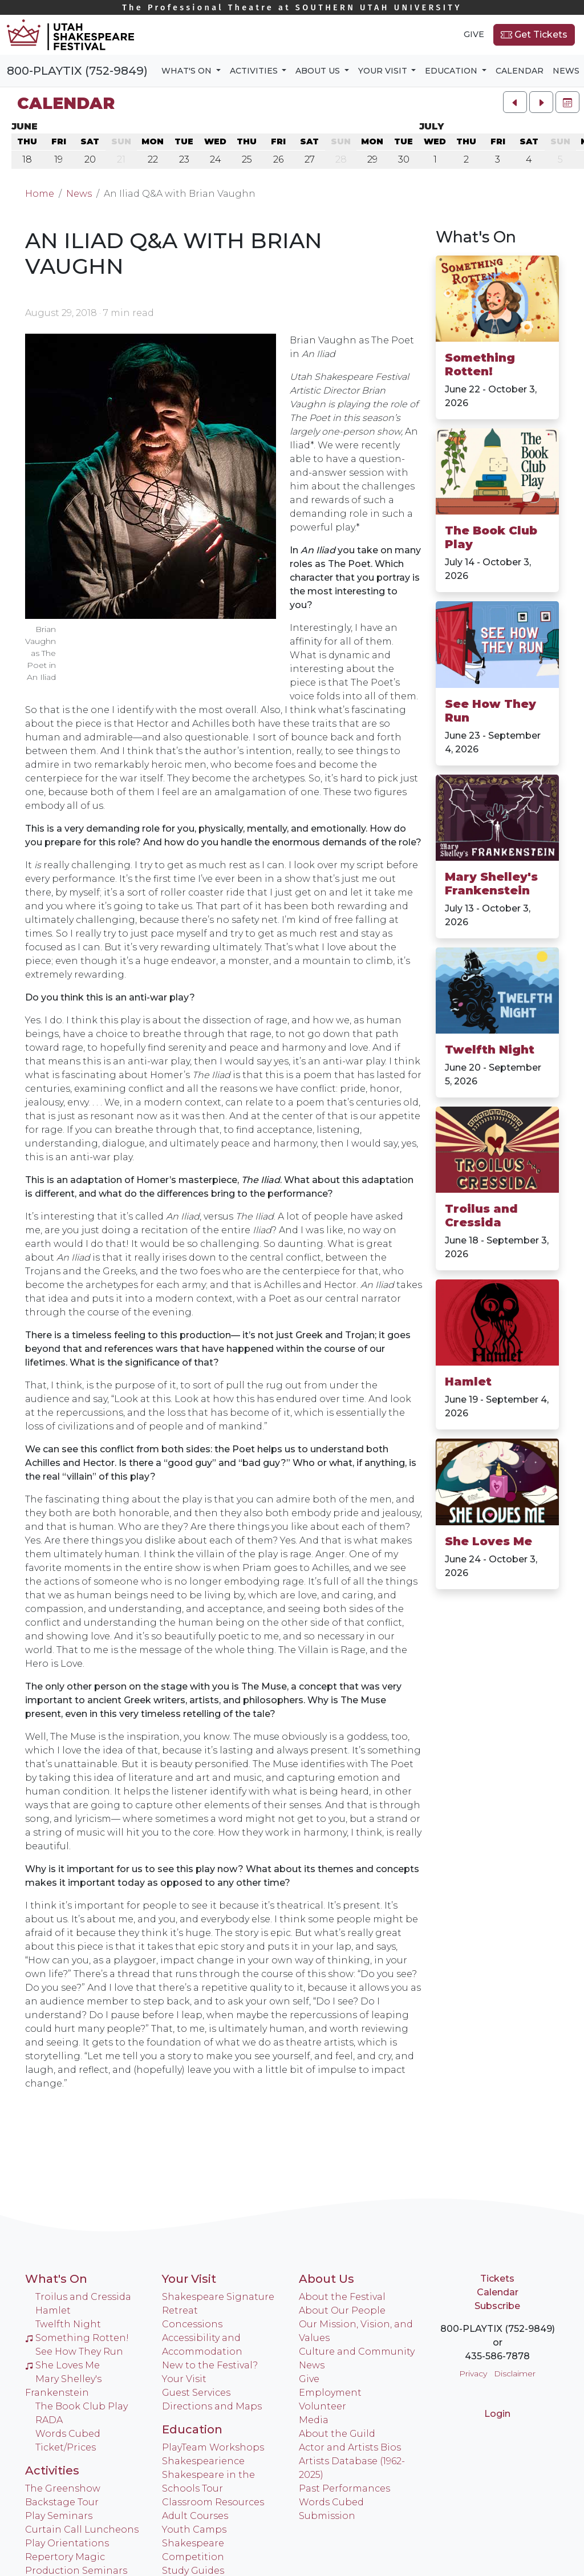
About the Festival (342, 2296)
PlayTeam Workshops (213, 2447)
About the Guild (337, 2433)
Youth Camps (194, 2529)
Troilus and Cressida (481, 1215)
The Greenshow (62, 2488)
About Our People (342, 2310)
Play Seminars (58, 2515)
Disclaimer (515, 2373)
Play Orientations (67, 2543)
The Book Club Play (491, 537)
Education (192, 2429)
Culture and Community (357, 2351)
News (566, 71)
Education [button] (452, 71)
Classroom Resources (213, 2502)
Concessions (192, 2324)
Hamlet (468, 1381)
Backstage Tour (62, 2502)
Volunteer (322, 2406)
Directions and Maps (212, 2406)
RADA (49, 2420)
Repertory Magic (65, 2556)
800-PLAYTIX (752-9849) (77, 71)
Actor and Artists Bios (350, 2447)
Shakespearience (203, 2461)
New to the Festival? (210, 2365)
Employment (330, 2392)
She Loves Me (488, 1541)
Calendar (520, 71)
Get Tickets (534, 34)
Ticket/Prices (65, 2447)
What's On (476, 237)
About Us (326, 2279)
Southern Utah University (292, 8)
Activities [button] (255, 71)
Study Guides (193, 2570)
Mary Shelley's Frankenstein (491, 883)
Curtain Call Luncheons (82, 2529)
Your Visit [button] (383, 71)
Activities (52, 2470)
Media (313, 2420)
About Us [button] (318, 71)
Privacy (473, 2373)
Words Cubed (67, 2433)
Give (474, 34)
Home (39, 193)
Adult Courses (195, 2515)
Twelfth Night (489, 1049)
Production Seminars (76, 2570)
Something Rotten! (480, 364)
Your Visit (189, 2279)
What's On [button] (187, 71)
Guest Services (196, 2392)
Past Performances (344, 2488)
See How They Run (490, 710)
